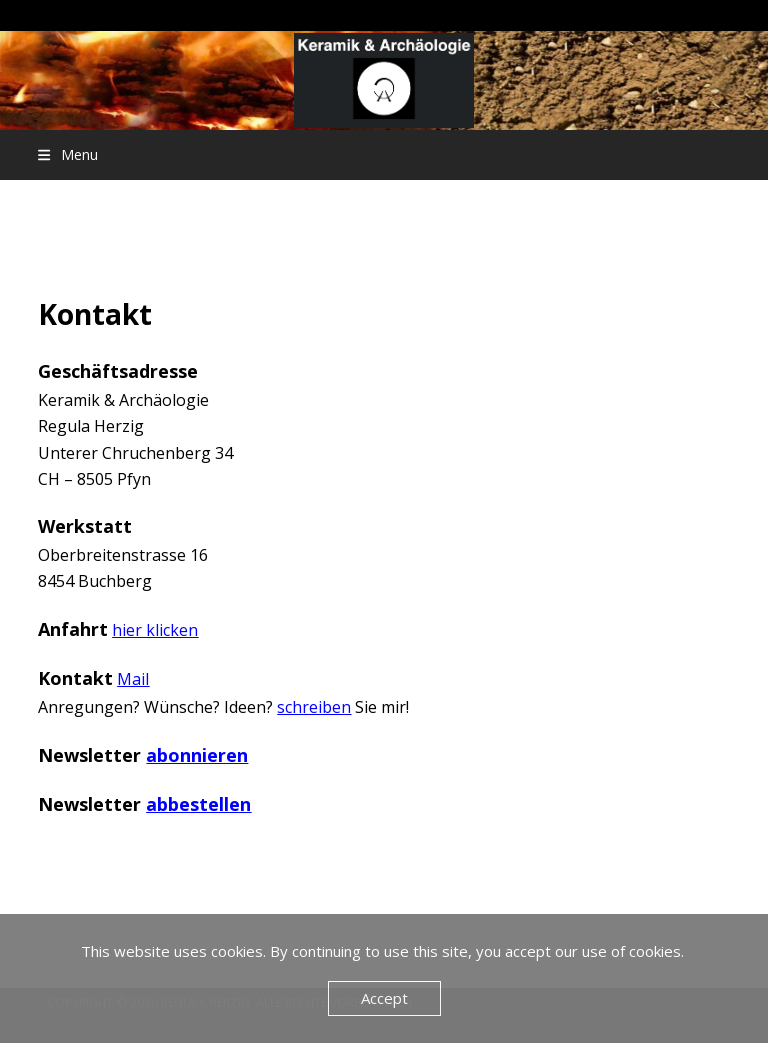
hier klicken (155, 630)
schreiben (314, 707)
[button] (67, 154)
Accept (384, 998)
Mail (133, 679)
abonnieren (197, 755)
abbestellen (198, 804)
